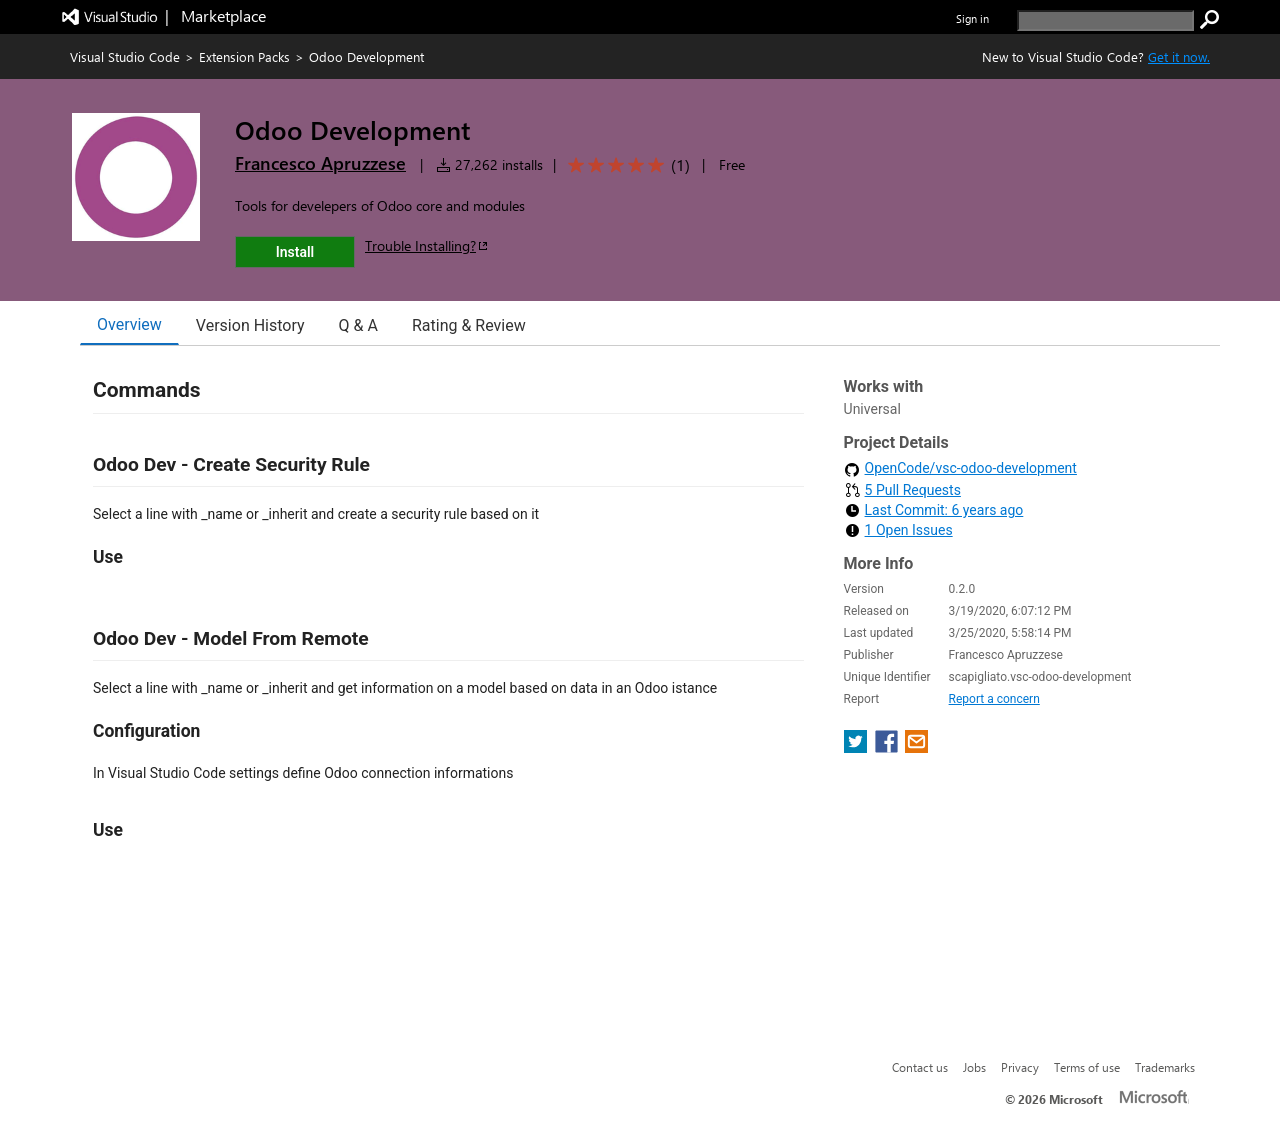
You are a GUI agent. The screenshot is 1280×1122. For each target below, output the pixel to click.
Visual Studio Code (125, 56)
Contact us (920, 1067)
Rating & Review (469, 325)
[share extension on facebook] (888, 747)
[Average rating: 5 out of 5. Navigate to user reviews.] (625, 165)
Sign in (972, 18)
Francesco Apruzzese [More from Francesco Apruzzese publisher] (320, 163)
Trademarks (1165, 1067)
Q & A (358, 325)
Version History (250, 325)
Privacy (1020, 1067)
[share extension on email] (916, 747)
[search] (1105, 20)
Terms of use (1087, 1067)
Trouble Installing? (427, 245)
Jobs (974, 1067)
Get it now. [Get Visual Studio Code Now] (1179, 56)
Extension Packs (244, 56)
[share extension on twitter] (857, 747)
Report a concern (994, 699)
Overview (129, 324)
